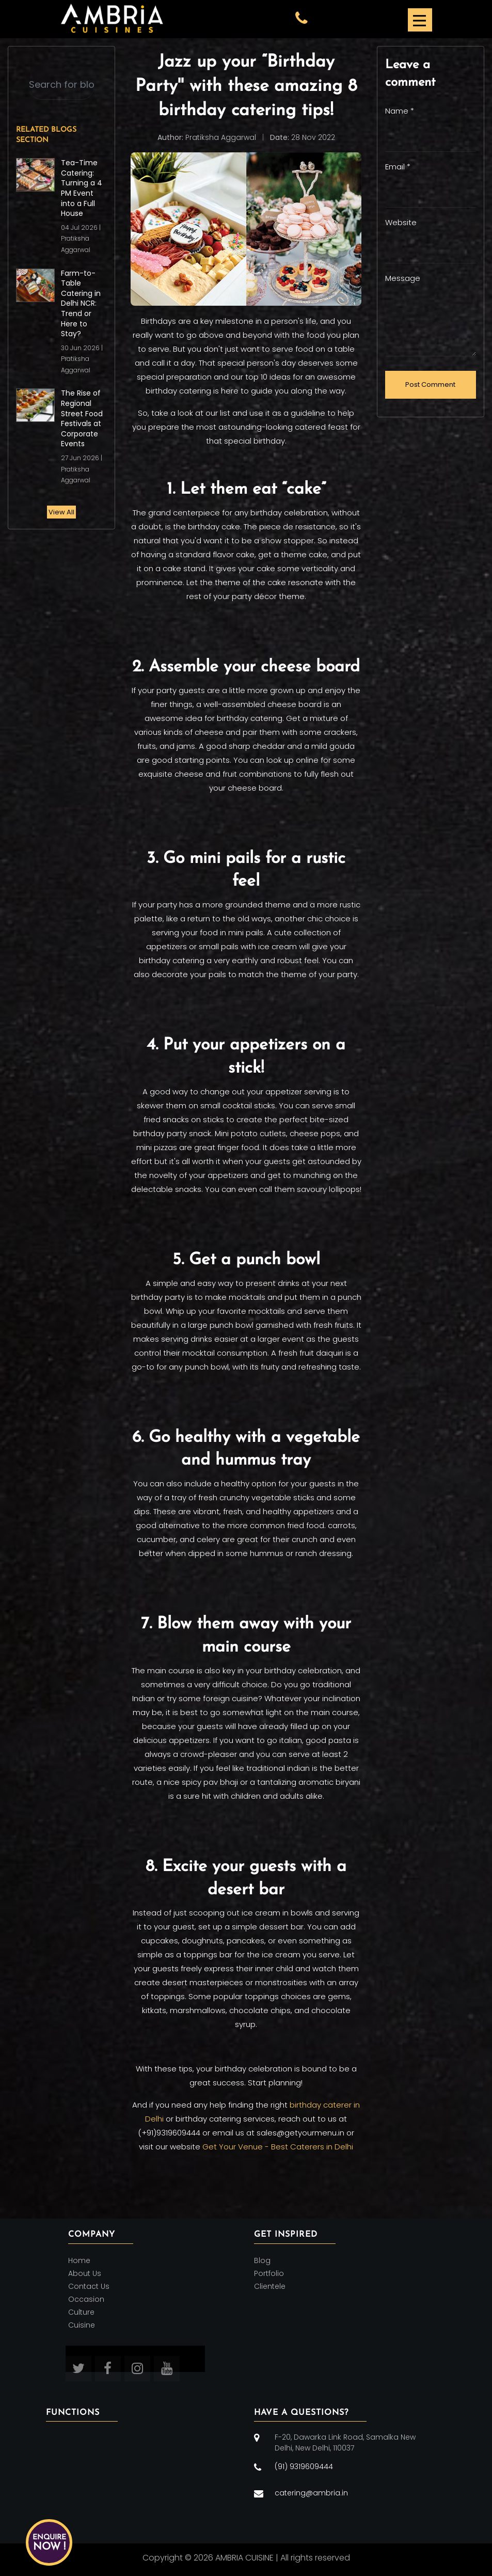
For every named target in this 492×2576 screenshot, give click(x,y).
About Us (84, 2273)
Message (402, 278)
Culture (81, 2312)
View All (61, 512)
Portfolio (269, 2273)
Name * (399, 110)
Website (401, 222)
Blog (262, 2260)
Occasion (86, 2299)
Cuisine (81, 2325)
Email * (397, 166)
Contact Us (88, 2286)
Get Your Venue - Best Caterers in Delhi (277, 2146)
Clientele (269, 2286)
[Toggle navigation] (419, 19)
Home (79, 2260)
